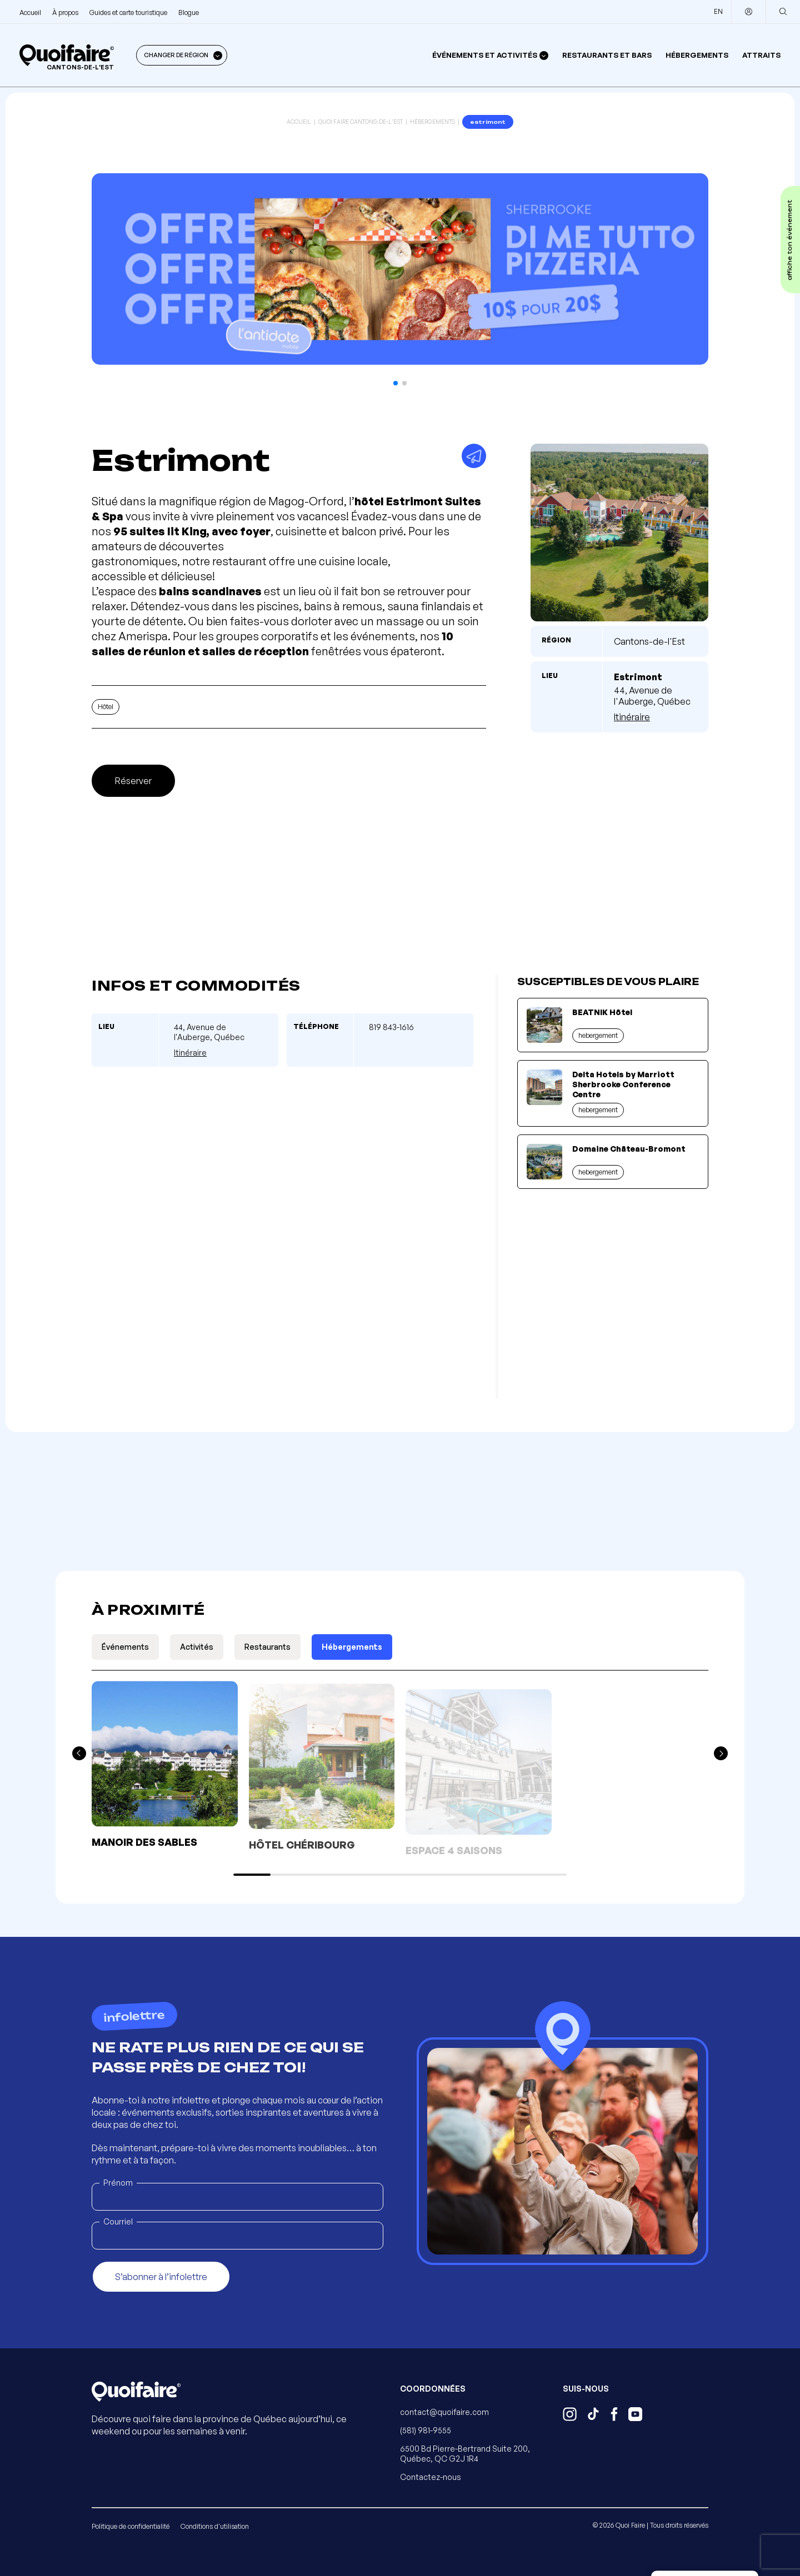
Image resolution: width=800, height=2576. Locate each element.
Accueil (30, 12)
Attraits (761, 55)
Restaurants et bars (607, 55)
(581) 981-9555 (425, 2430)
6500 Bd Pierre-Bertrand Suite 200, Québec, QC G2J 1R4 (465, 2453)
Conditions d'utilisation (215, 2526)
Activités (196, 1646)
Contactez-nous (430, 2477)
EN (718, 11)
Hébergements (697, 55)
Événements (125, 1646)
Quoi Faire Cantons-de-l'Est (360, 121)
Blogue (188, 12)
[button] (395, 383)
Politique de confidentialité (130, 2526)
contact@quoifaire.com (444, 2412)
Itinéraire (632, 716)
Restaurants (267, 1646)
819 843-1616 (391, 1027)
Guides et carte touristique (128, 12)
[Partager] (474, 456)
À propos (65, 12)
